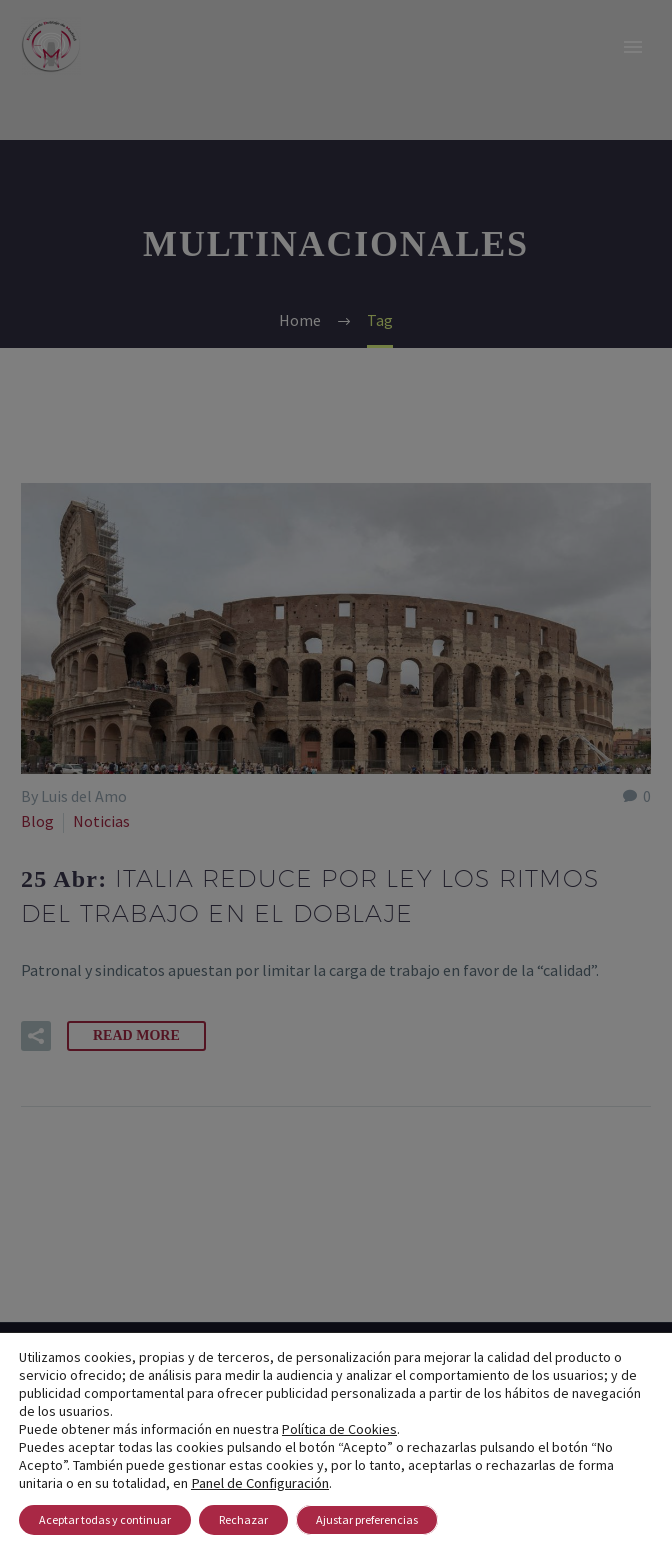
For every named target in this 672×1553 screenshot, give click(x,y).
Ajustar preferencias (367, 1519)
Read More (136, 1035)
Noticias (101, 821)
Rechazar (243, 1519)
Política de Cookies (339, 1429)
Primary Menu (633, 47)
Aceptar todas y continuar (105, 1519)
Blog (37, 821)
